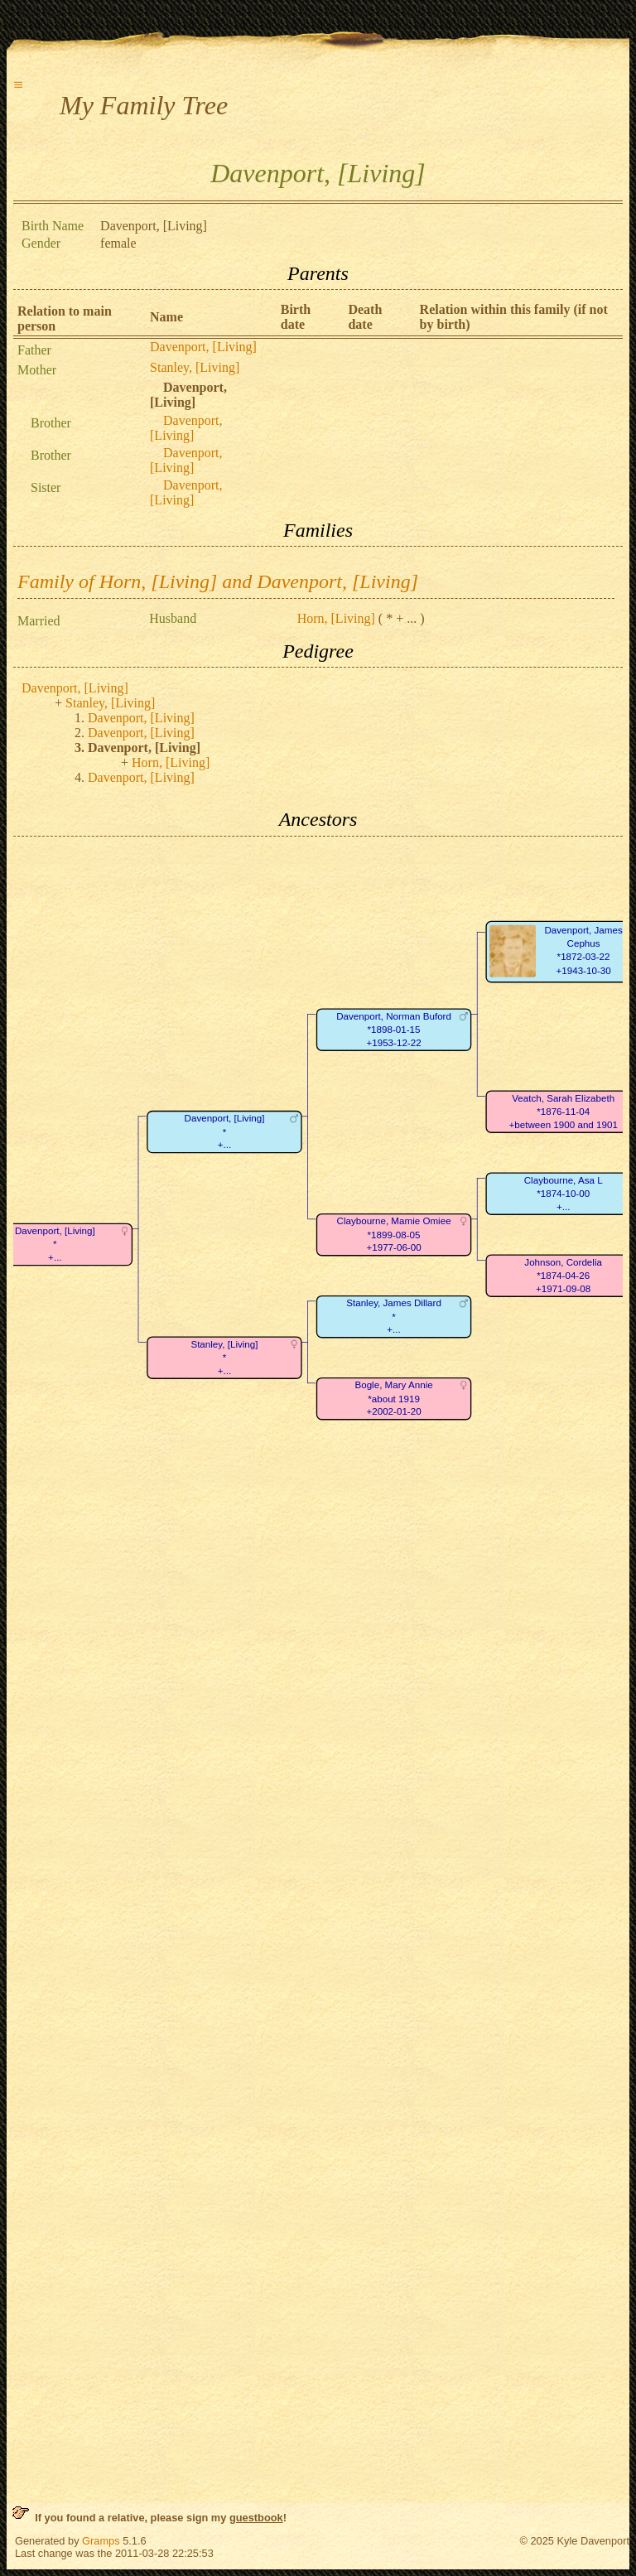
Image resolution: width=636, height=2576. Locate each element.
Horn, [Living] (336, 618)
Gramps (101, 2541)
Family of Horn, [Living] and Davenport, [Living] (217, 581)
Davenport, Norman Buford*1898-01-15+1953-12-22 (393, 1030)
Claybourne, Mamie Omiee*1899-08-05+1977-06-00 (393, 1234)
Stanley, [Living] (194, 367)
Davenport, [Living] (203, 347)
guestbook (256, 2517)
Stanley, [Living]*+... (224, 1358)
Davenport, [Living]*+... (225, 1131)
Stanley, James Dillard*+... (393, 1316)
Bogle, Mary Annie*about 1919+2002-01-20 (393, 1398)
